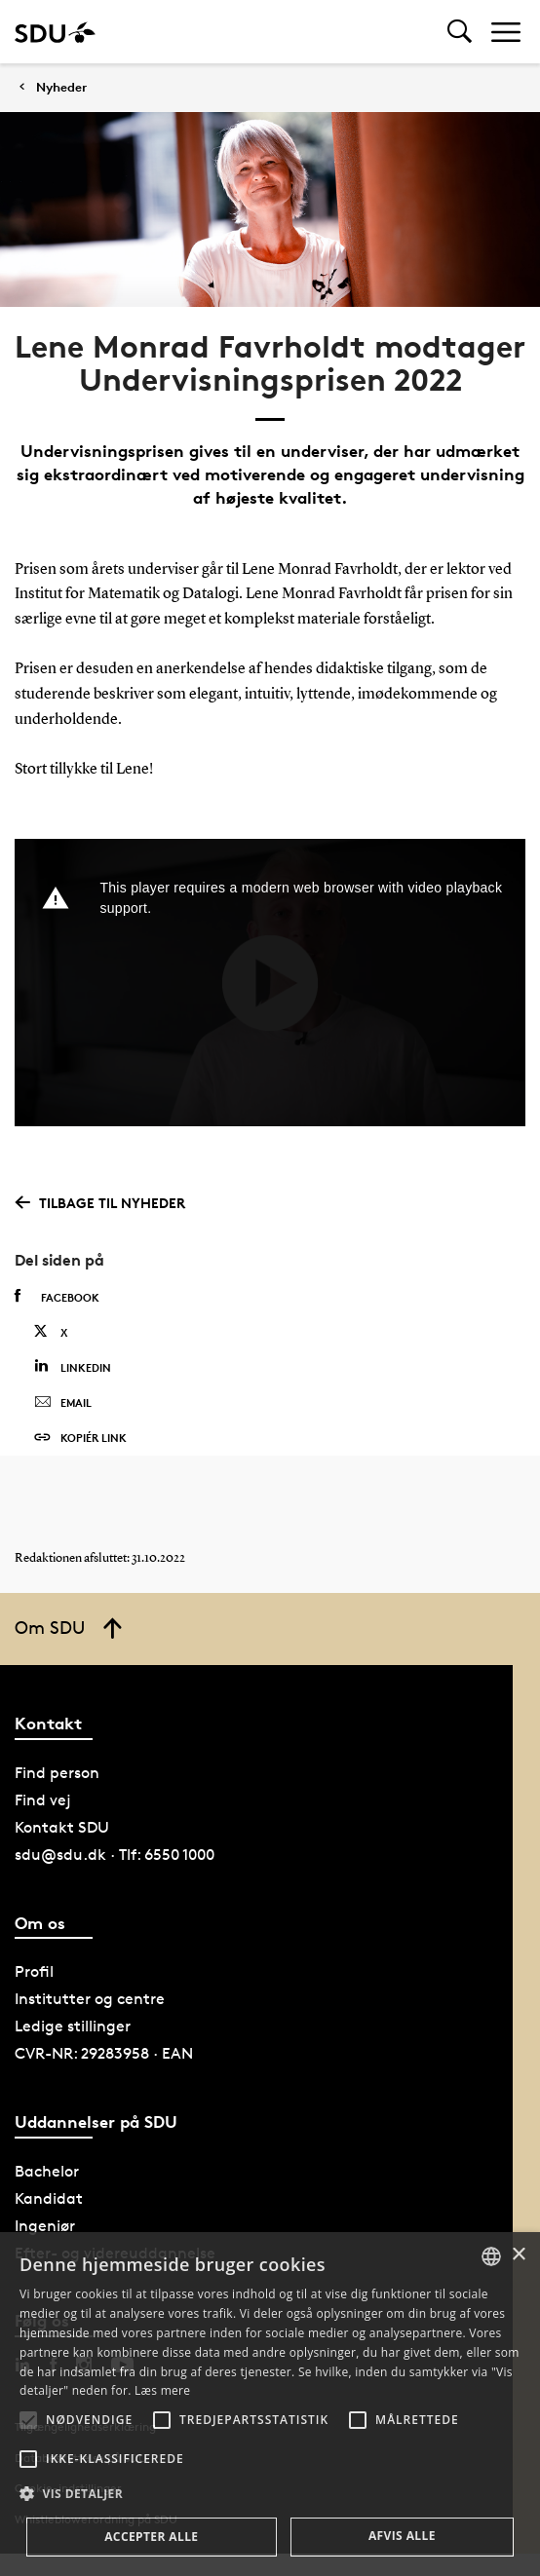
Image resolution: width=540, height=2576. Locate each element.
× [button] (518, 2255)
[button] (28, 2420)
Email (63, 1403)
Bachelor (47, 2171)
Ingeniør (45, 2225)
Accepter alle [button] (151, 2536)
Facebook (57, 1297)
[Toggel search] (459, 31)
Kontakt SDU (62, 1827)
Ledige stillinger (73, 2026)
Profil (34, 1971)
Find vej (43, 1800)
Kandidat (49, 2198)
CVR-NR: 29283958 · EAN (104, 2053)
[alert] (270, 2404)
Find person (57, 1772)
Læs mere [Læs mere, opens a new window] (162, 2390)
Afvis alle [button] (402, 2535)
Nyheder (61, 87)
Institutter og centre (90, 1998)
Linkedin (72, 1366)
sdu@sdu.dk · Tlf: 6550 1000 (114, 1854)
